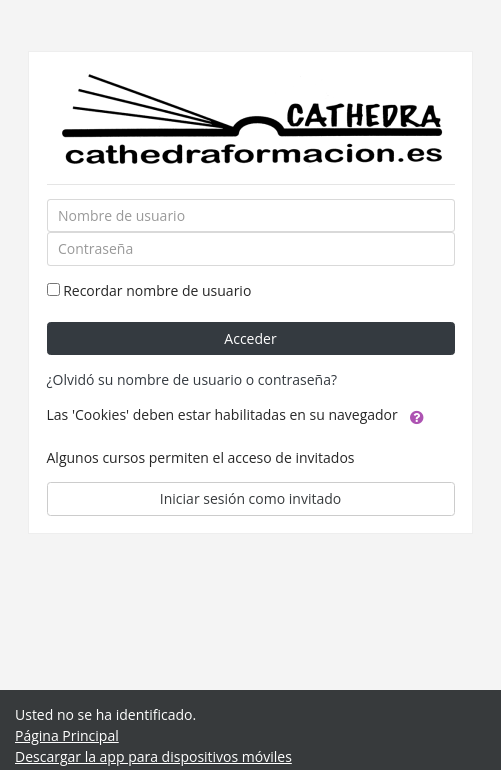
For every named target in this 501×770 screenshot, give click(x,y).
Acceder (250, 338)
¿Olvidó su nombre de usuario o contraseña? (192, 379)
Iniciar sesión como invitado (250, 498)
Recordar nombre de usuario (157, 290)
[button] (417, 416)
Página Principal (67, 735)
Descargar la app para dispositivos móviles (153, 756)
